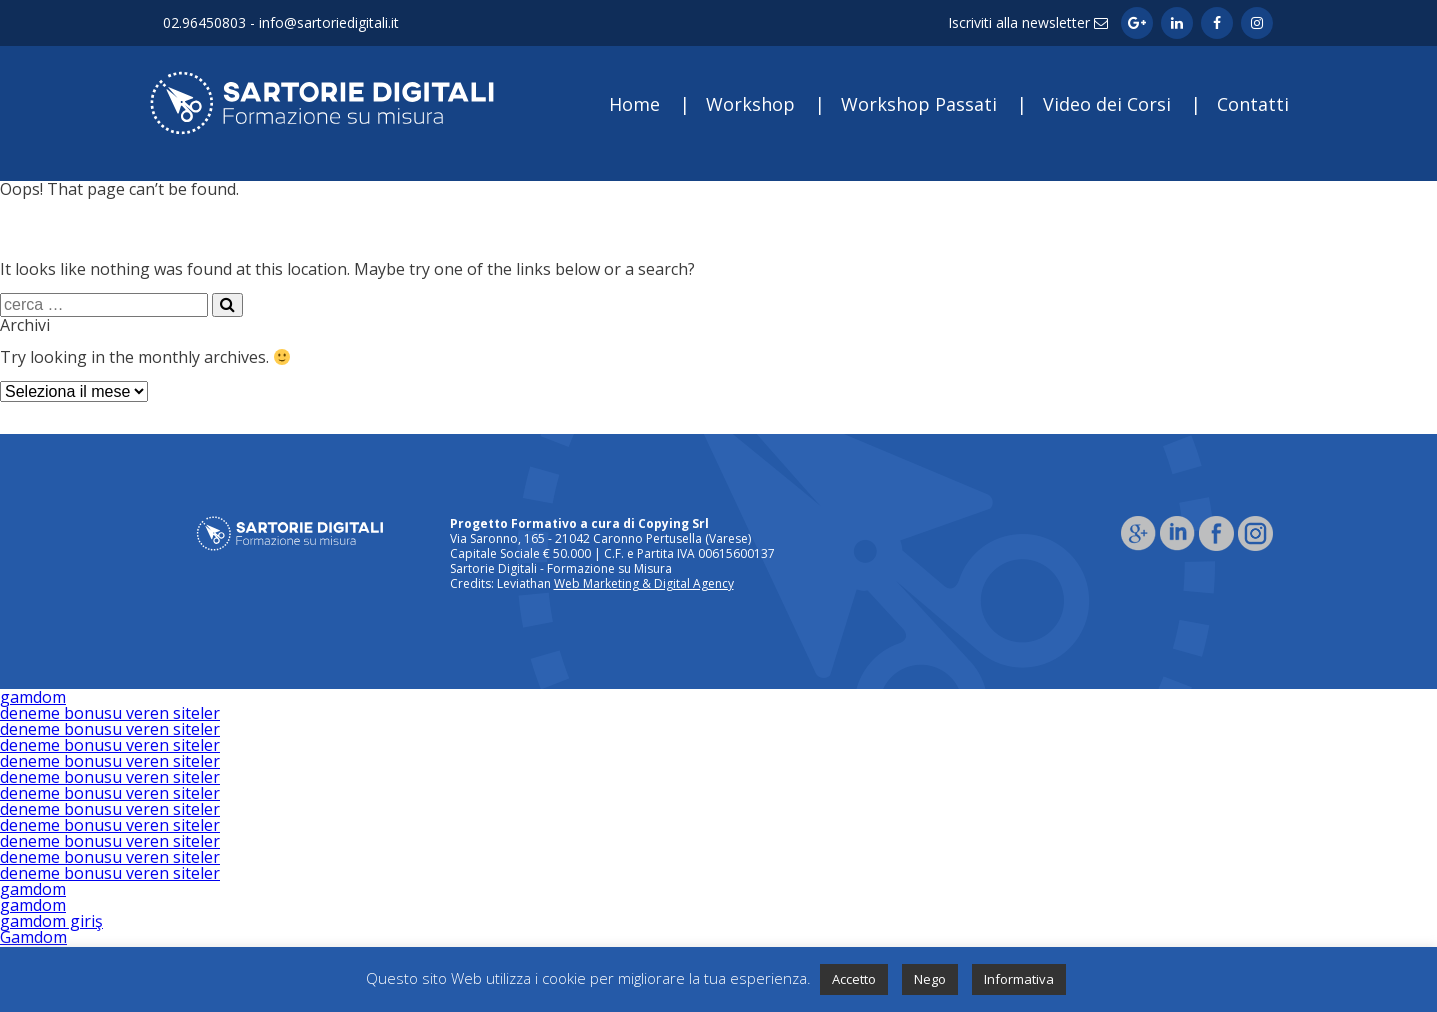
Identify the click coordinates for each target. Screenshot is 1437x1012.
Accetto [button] (854, 979)
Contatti (1253, 104)
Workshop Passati (919, 104)
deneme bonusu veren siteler (110, 713)
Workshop (750, 104)
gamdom (33, 697)
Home (634, 104)
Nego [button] (930, 979)
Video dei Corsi (1107, 104)
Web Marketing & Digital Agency (644, 583)
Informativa (1019, 979)
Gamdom (33, 937)
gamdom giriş (51, 921)
